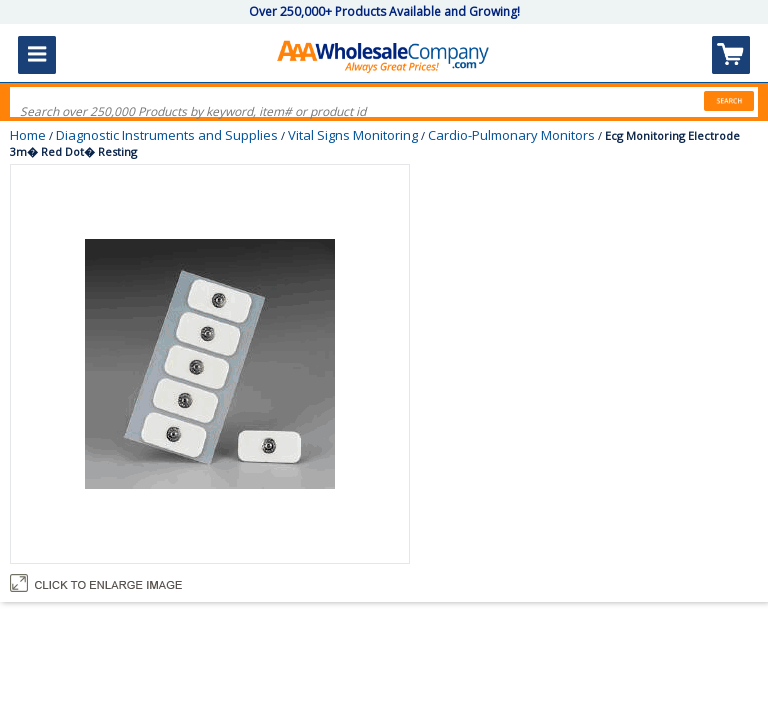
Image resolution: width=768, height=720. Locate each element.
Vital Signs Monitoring (353, 135)
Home (28, 135)
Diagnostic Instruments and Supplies (167, 135)
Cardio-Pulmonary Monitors (511, 135)
